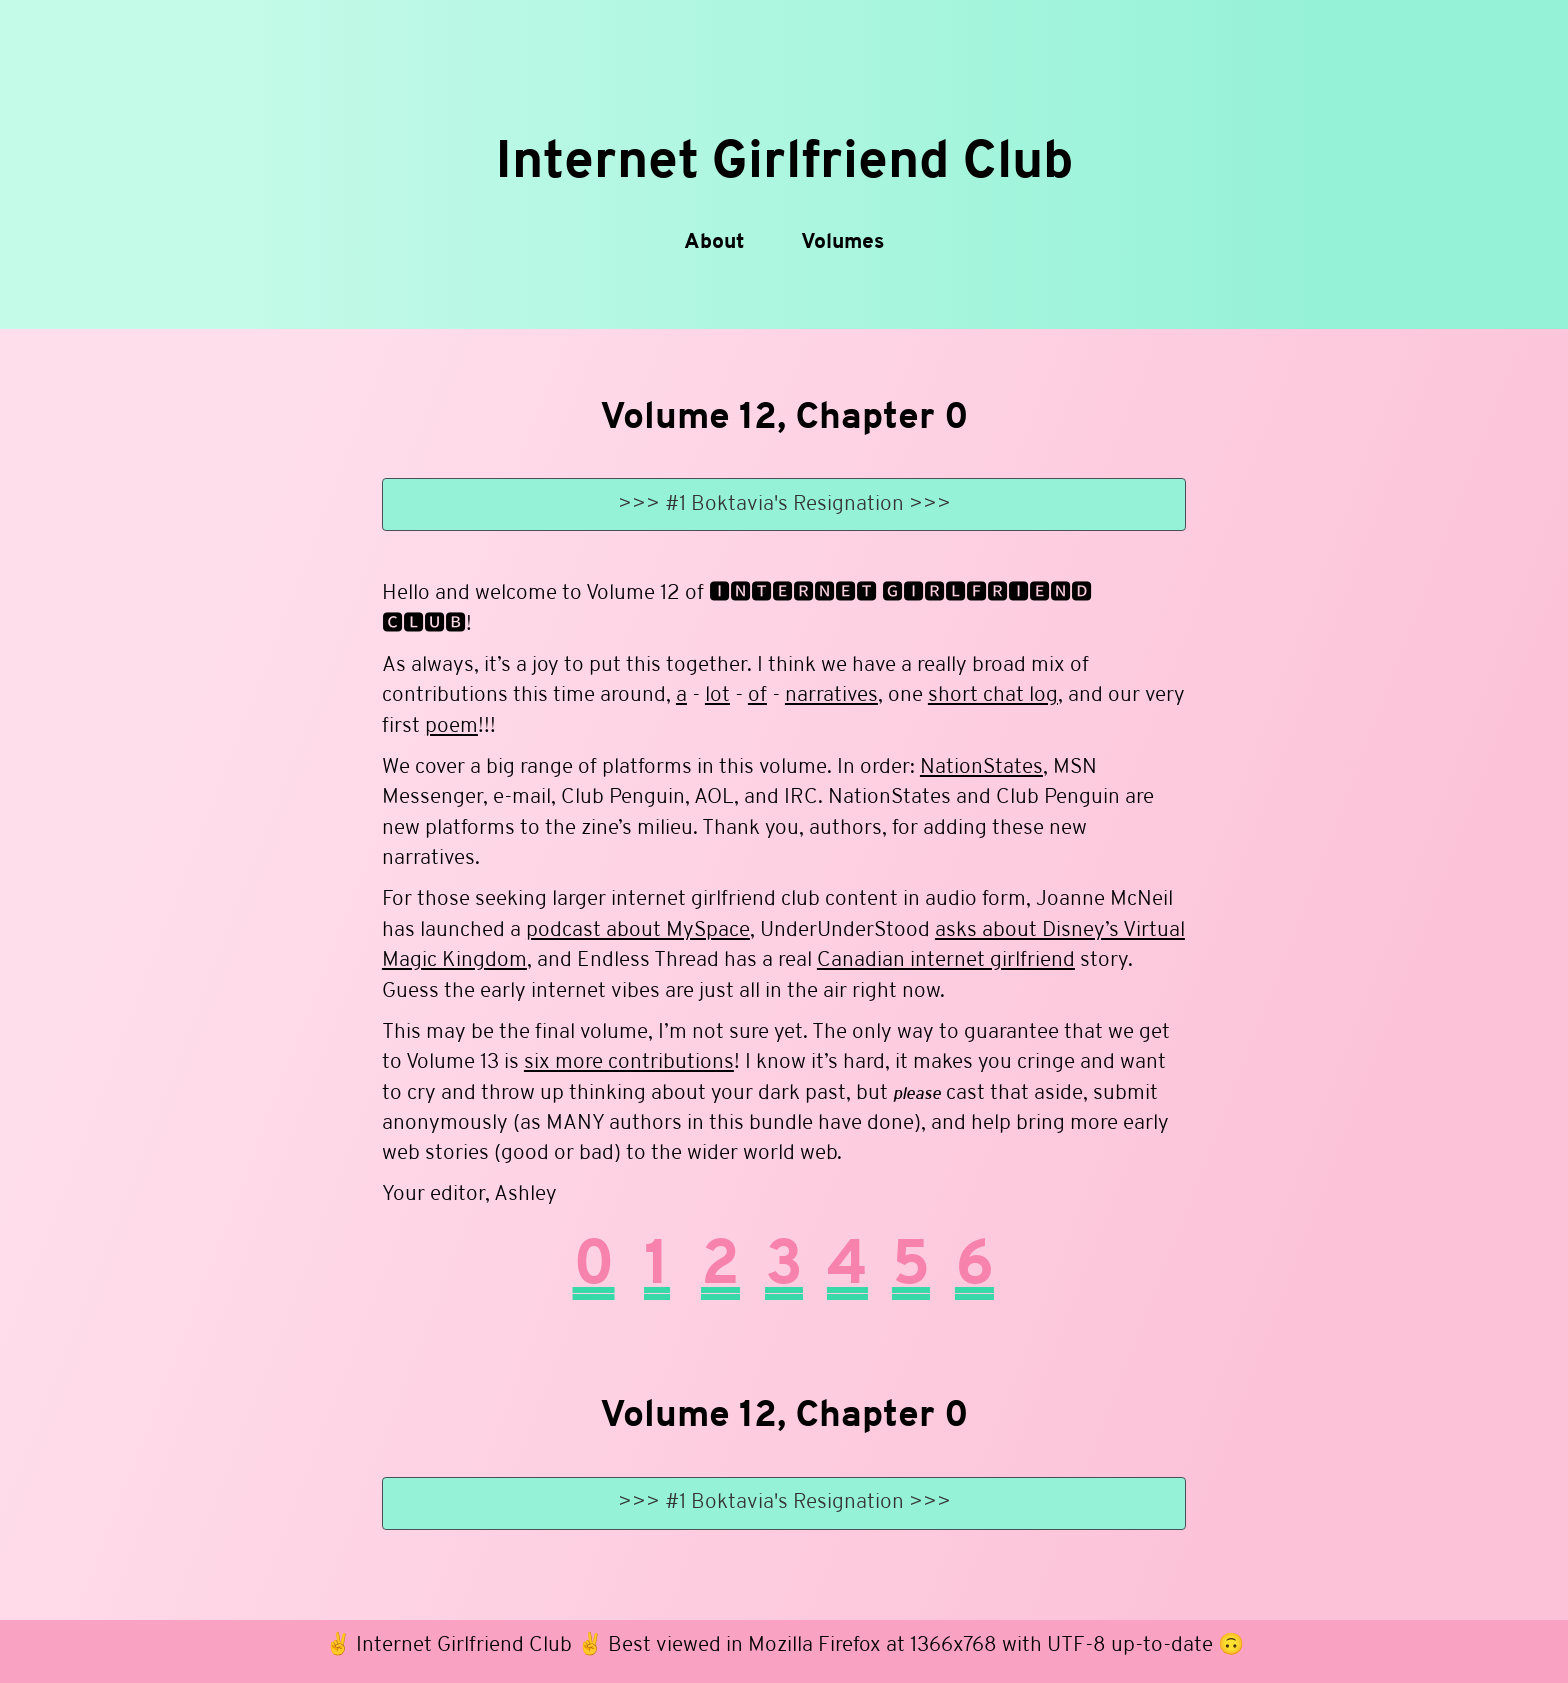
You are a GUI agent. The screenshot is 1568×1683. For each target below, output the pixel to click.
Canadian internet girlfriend (946, 961)
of (757, 696)
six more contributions (629, 1062)
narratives (831, 696)
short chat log (993, 696)
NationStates (981, 767)
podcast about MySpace (638, 930)
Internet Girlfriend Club (784, 164)
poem (451, 726)
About (714, 242)
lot (717, 696)
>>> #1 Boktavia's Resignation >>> (784, 504)
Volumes (842, 242)
